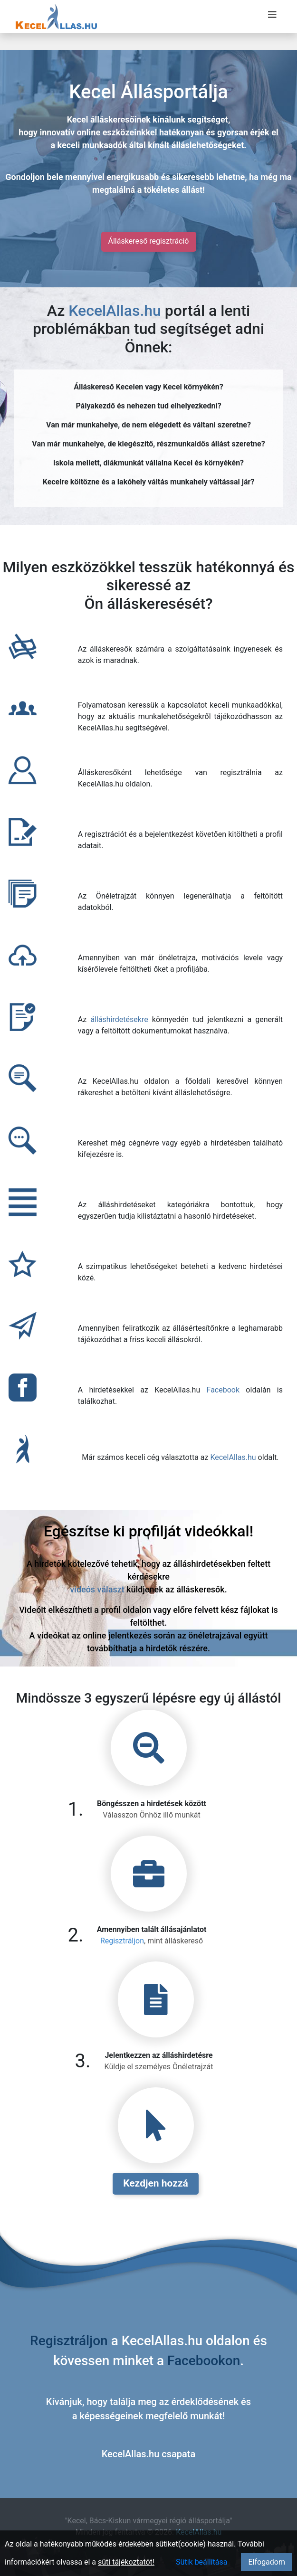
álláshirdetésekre (119, 1019)
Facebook (223, 1389)
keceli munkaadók (92, 145)
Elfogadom (266, 2562)
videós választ (97, 1589)
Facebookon (203, 2360)
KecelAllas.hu (114, 311)
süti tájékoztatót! (126, 2562)
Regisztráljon (122, 1940)
